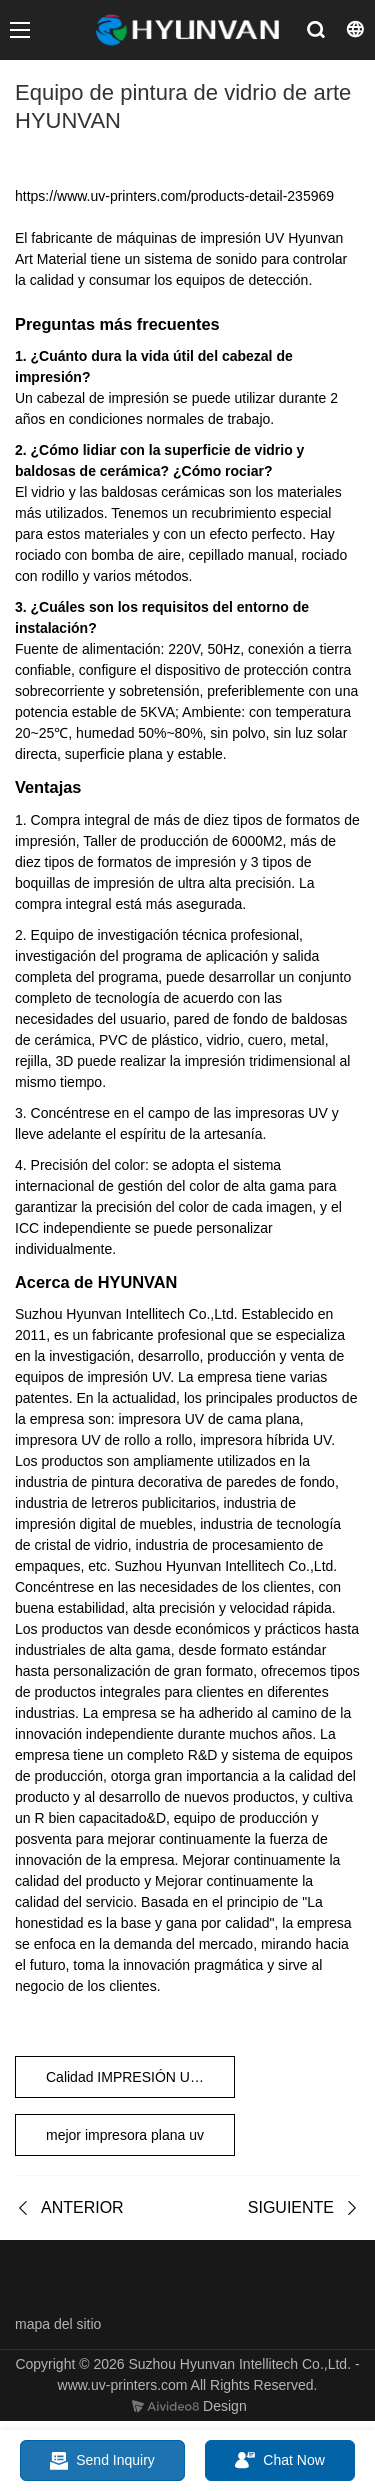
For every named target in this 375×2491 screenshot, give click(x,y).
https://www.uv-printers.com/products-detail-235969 (174, 196)
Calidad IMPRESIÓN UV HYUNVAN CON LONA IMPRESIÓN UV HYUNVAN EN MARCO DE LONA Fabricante (140, 2077)
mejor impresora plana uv (125, 2135)
